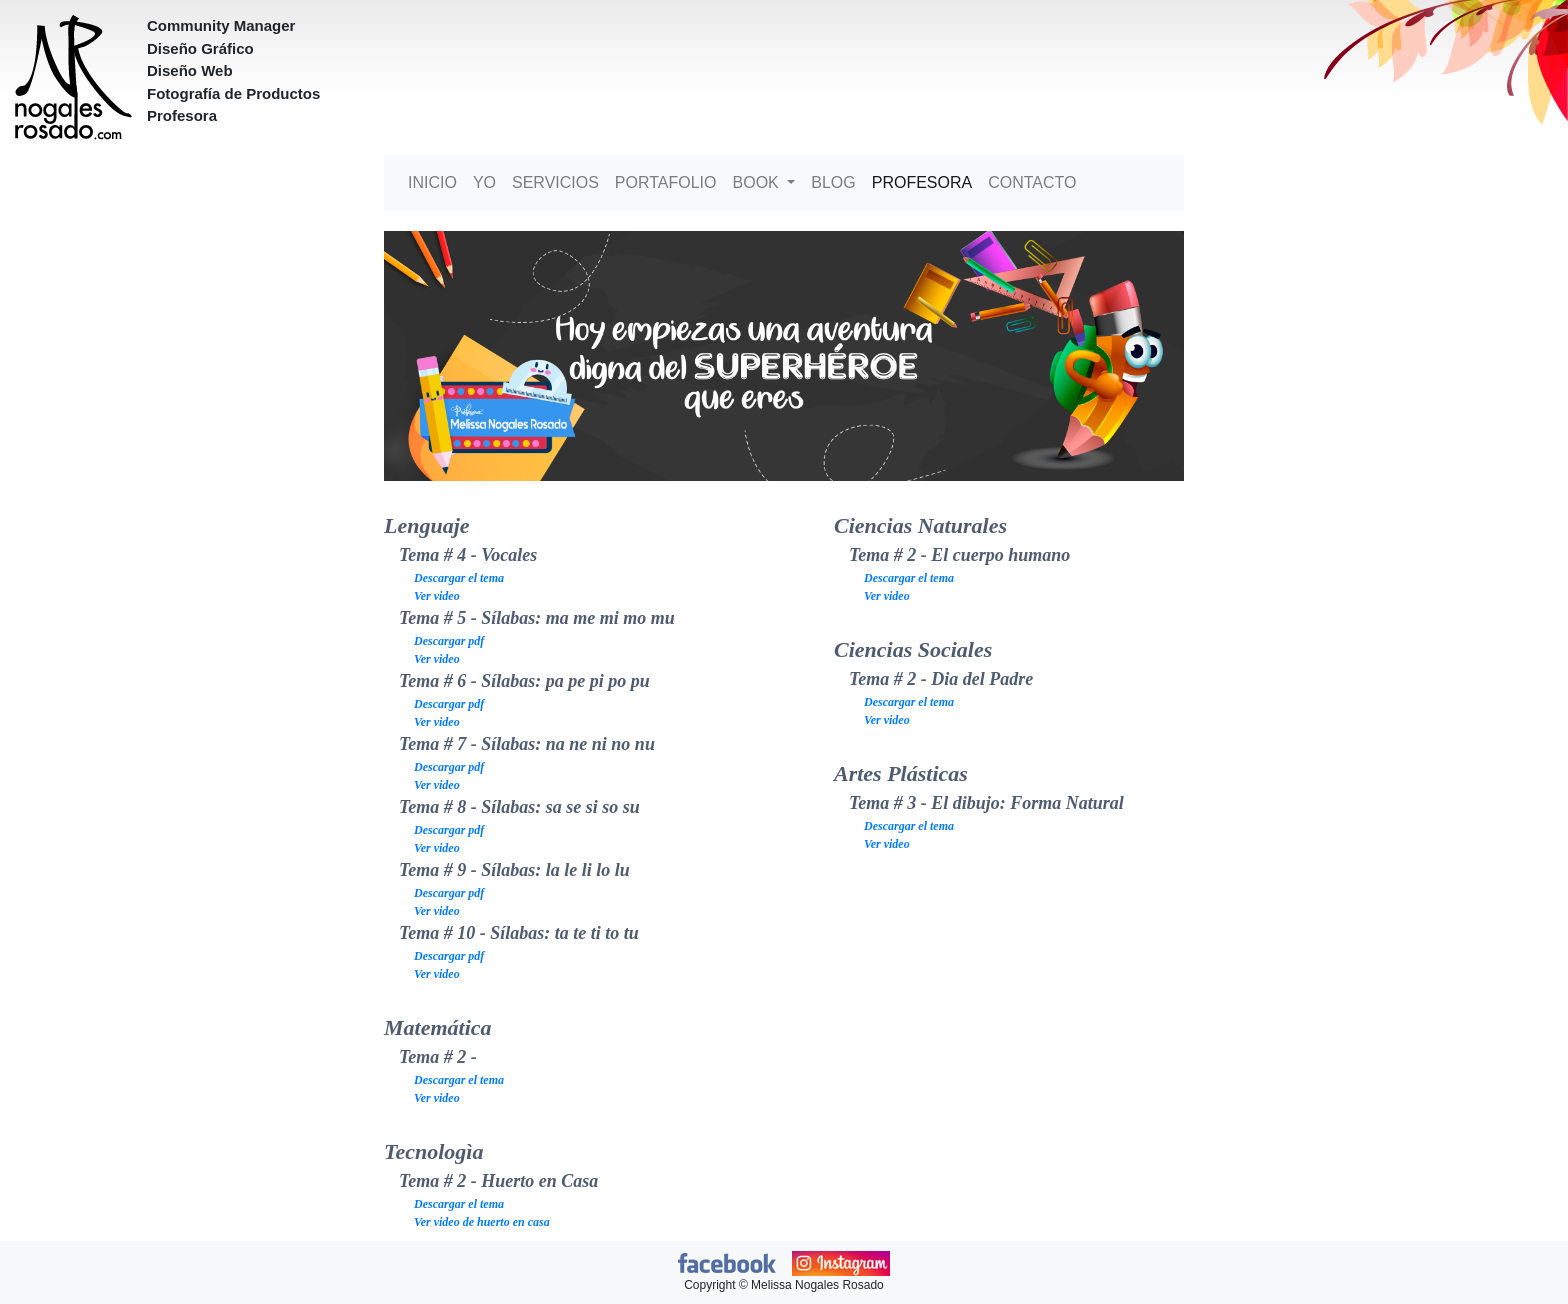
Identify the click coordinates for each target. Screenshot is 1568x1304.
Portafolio (666, 182)
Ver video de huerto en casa (482, 1222)
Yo (484, 182)
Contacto (1032, 182)
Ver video (437, 596)
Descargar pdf (449, 641)
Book (758, 182)
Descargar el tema (459, 578)
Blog (833, 182)
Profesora (922, 182)
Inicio (432, 182)
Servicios (555, 182)
